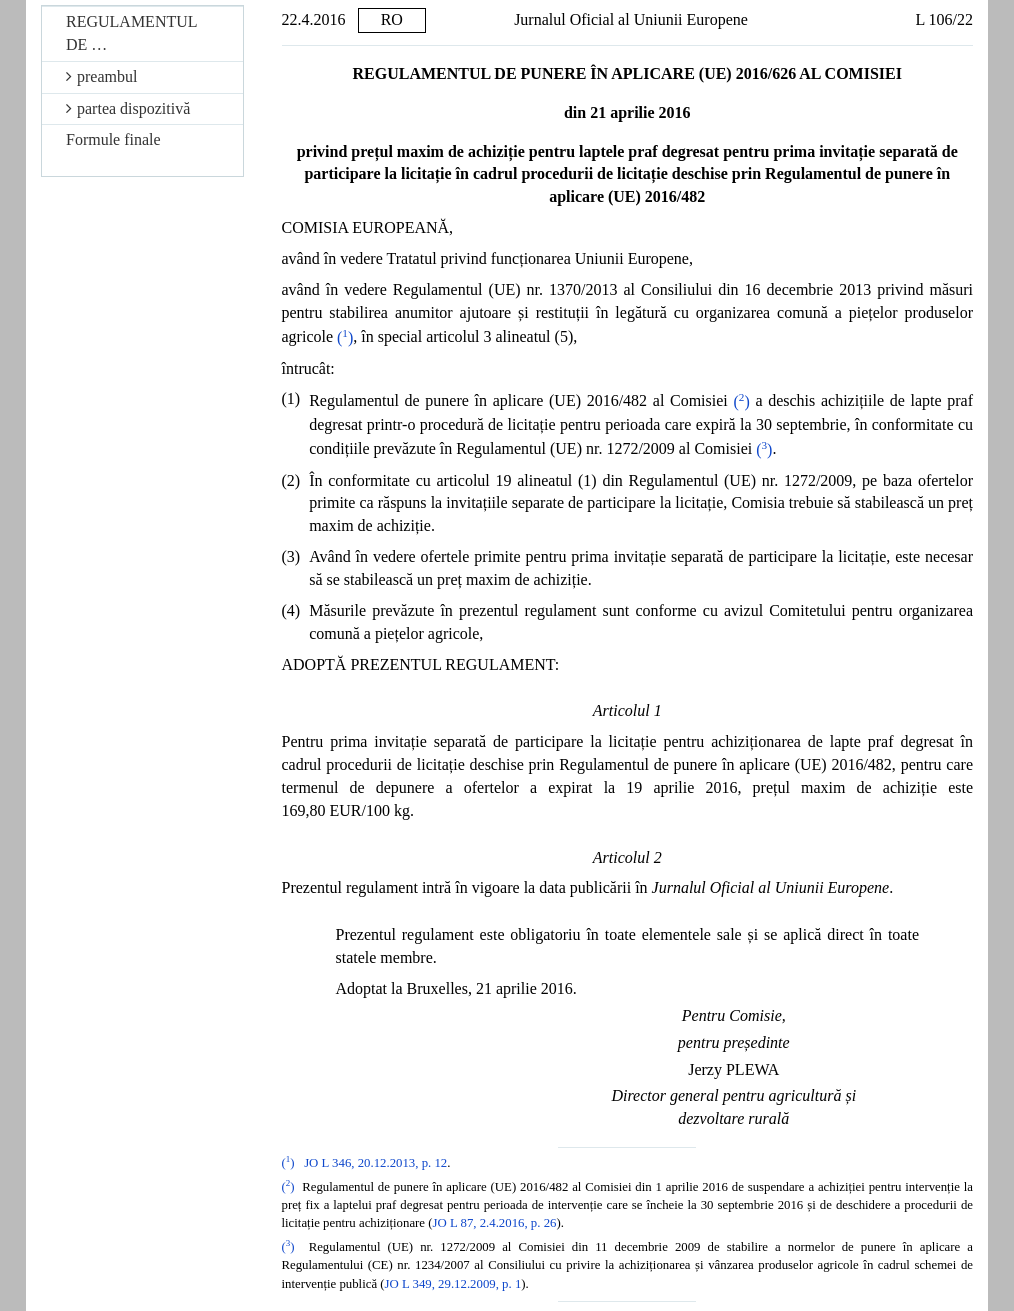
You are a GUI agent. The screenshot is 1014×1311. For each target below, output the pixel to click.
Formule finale (113, 139)
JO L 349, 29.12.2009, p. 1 (453, 1284)
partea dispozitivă (128, 108)
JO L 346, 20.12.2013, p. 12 (375, 1163)
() (345, 337)
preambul (101, 76)
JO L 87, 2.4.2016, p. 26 (495, 1223)
